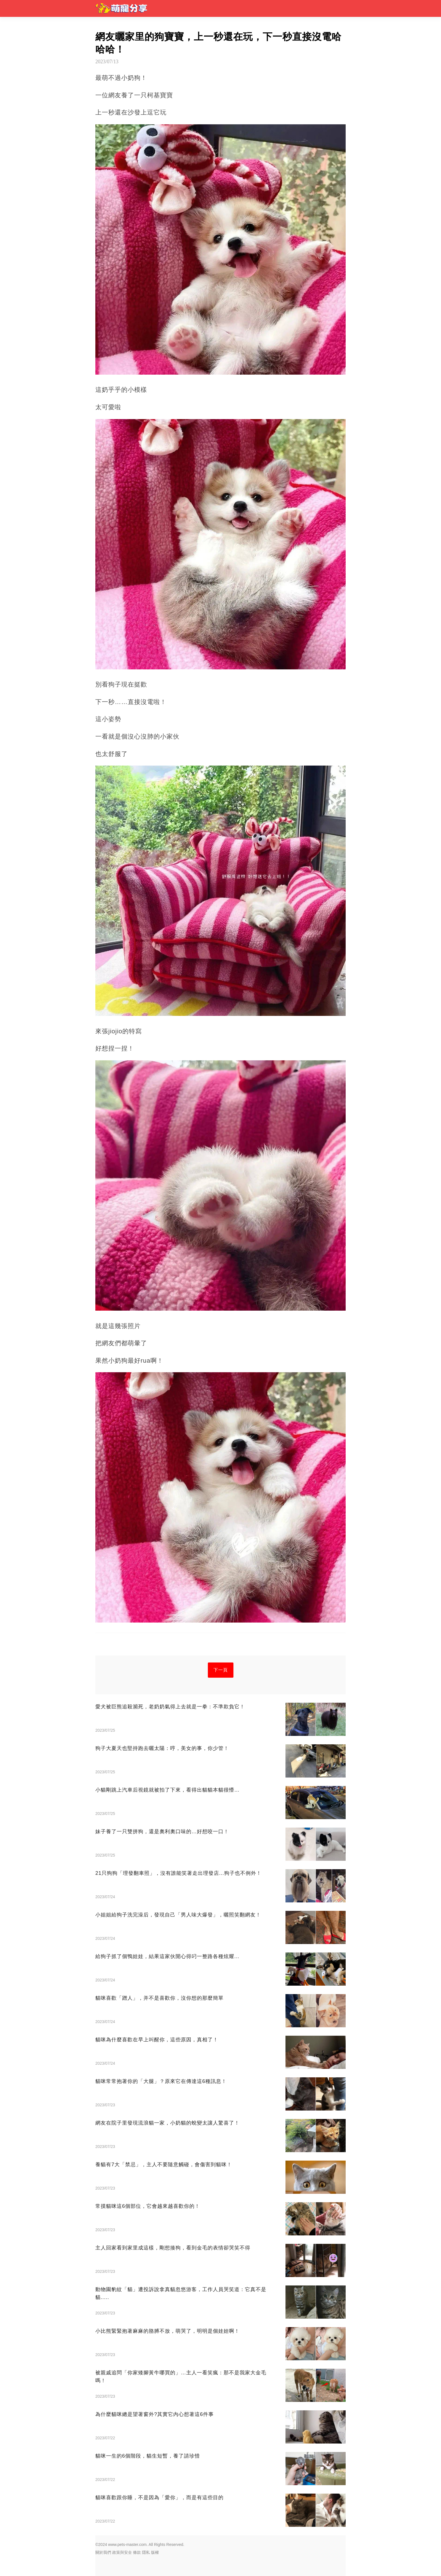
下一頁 (220, 1670)
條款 (137, 2552)
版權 (155, 2552)
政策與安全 (122, 2552)
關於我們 (103, 2552)
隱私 (146, 2552)
